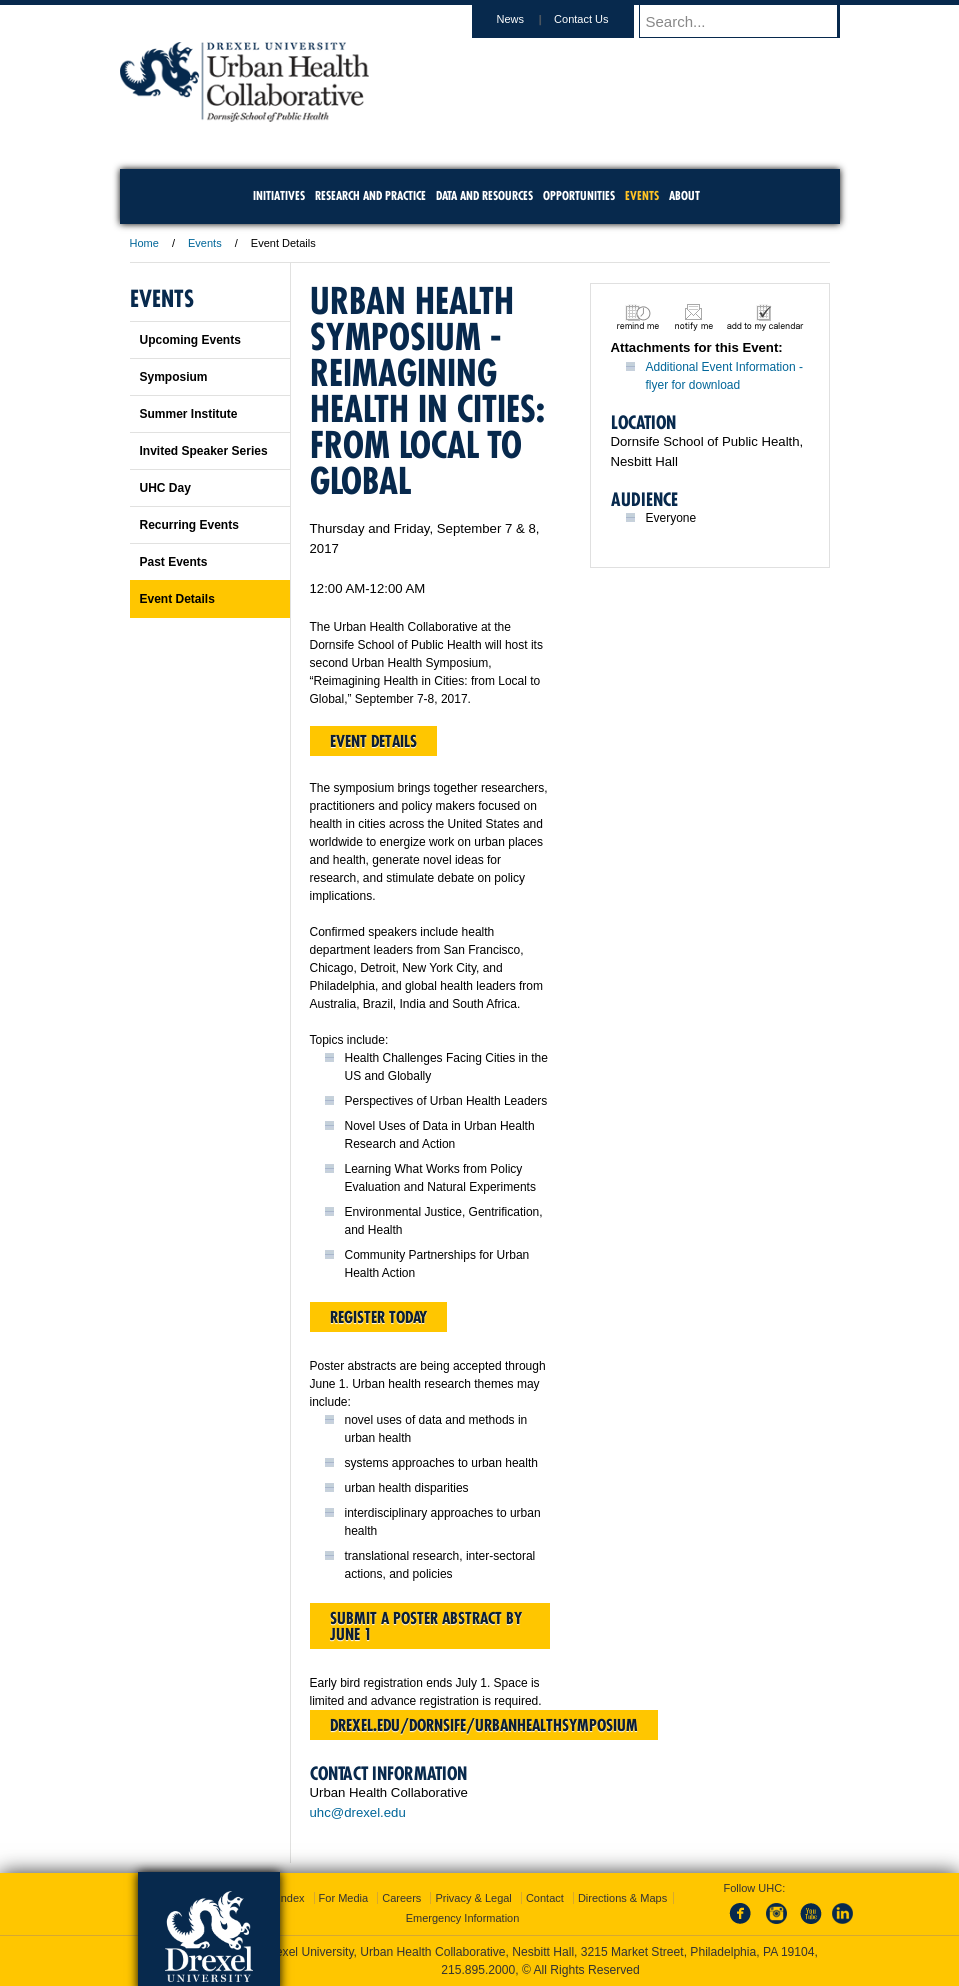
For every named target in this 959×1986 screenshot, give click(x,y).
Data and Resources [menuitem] (484, 195)
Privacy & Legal (473, 1898)
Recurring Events (189, 525)
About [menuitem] (684, 195)
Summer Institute (189, 414)
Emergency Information (463, 1918)
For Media (344, 1898)
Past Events (174, 562)
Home (144, 243)
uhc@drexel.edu (358, 1812)
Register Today (378, 1317)
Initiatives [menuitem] (279, 195)
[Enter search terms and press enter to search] (749, 21)
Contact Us (600, 19)
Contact (545, 1898)
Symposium (174, 377)
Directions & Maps (622, 1898)
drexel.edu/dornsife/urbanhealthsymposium (484, 1725)
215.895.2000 (478, 1970)
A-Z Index (281, 1898)
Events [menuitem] (642, 195)
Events (205, 243)
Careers (401, 1898)
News (530, 19)
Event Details (177, 599)
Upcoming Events (190, 340)
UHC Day (165, 488)
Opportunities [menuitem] (579, 195)
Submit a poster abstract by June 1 (426, 1626)
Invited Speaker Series (204, 451)
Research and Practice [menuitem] (370, 195)
